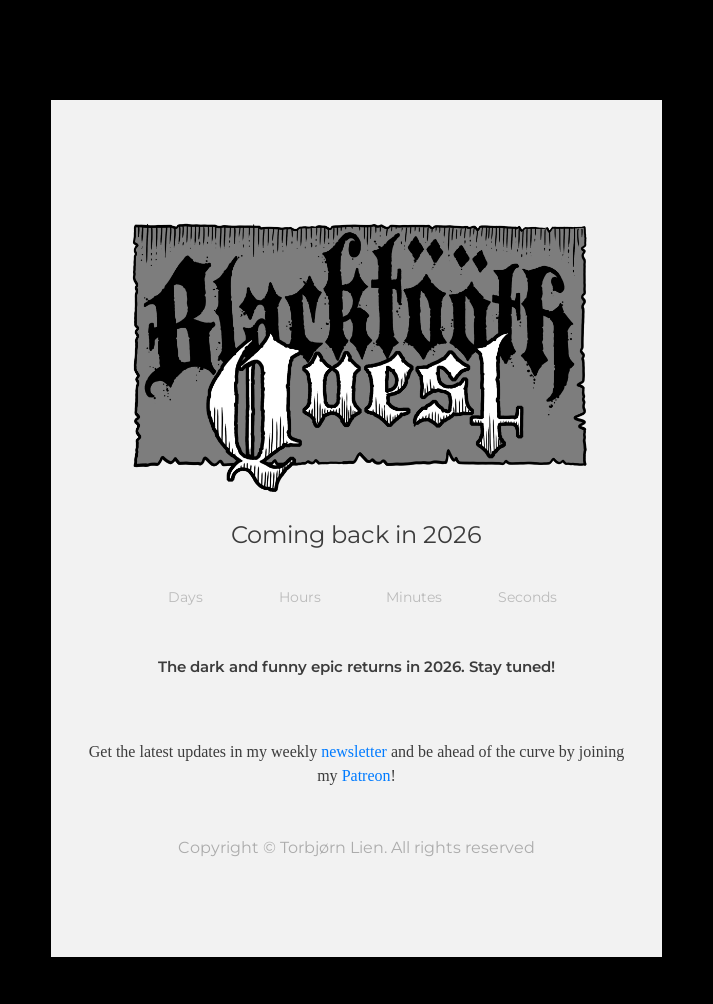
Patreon (366, 775)
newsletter (354, 751)
